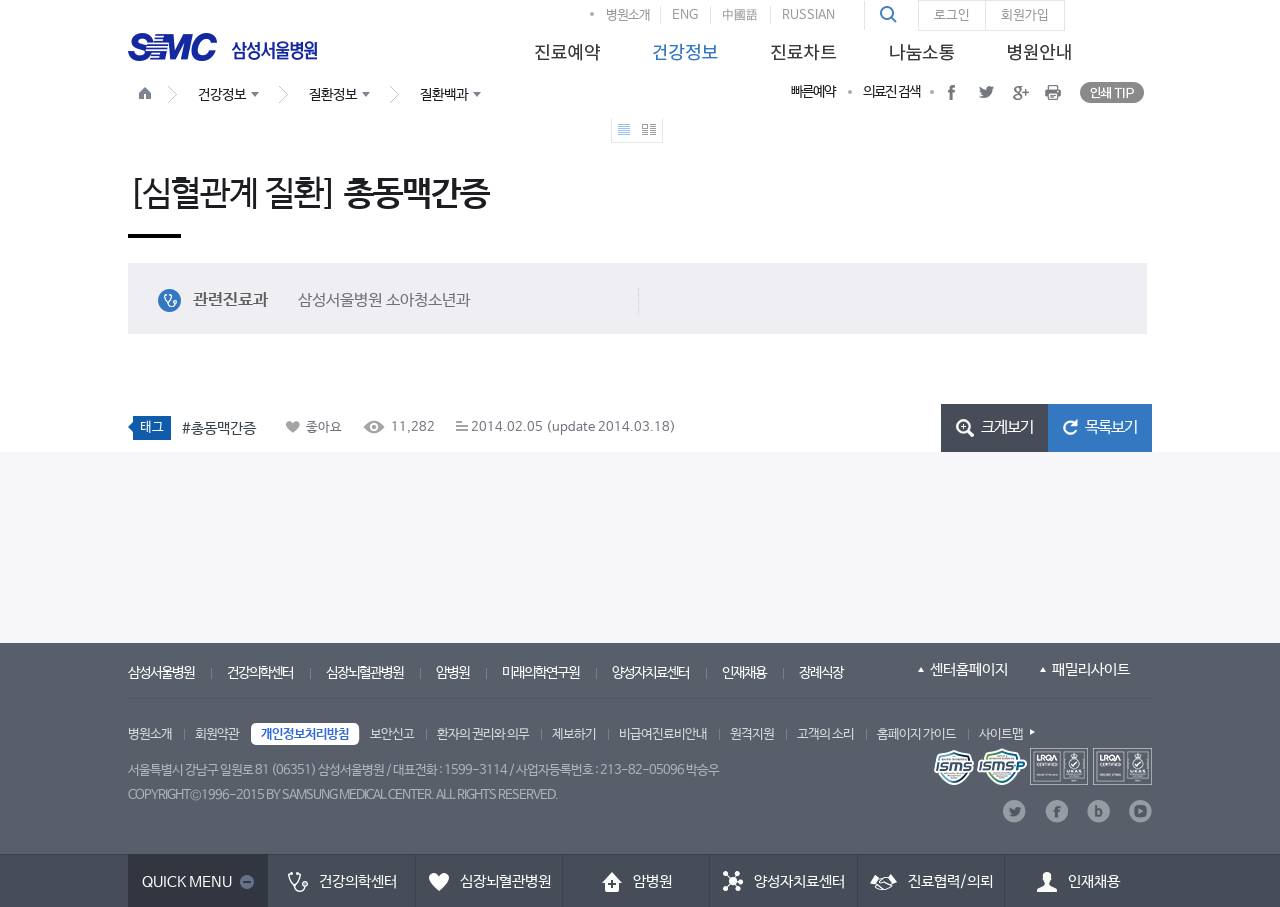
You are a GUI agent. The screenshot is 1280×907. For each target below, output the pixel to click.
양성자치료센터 (650, 673)
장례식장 (821, 673)
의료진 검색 (891, 92)
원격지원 (752, 734)
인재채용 (744, 673)
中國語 (740, 15)
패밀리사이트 (1091, 669)
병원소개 (628, 15)
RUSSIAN (808, 15)
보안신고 (392, 734)
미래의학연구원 (540, 673)
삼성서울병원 (161, 673)
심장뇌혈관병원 (364, 673)
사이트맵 (1001, 734)
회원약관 (217, 734)
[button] (891, 15)
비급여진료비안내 (663, 734)
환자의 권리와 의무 (483, 734)
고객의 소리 (825, 734)
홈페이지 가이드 (916, 734)
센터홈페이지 (969, 669)
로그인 (952, 15)
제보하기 (574, 734)
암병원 (452, 673)
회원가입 (1025, 15)
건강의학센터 (260, 673)
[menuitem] (564, 46)
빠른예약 (813, 92)
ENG (685, 15)
